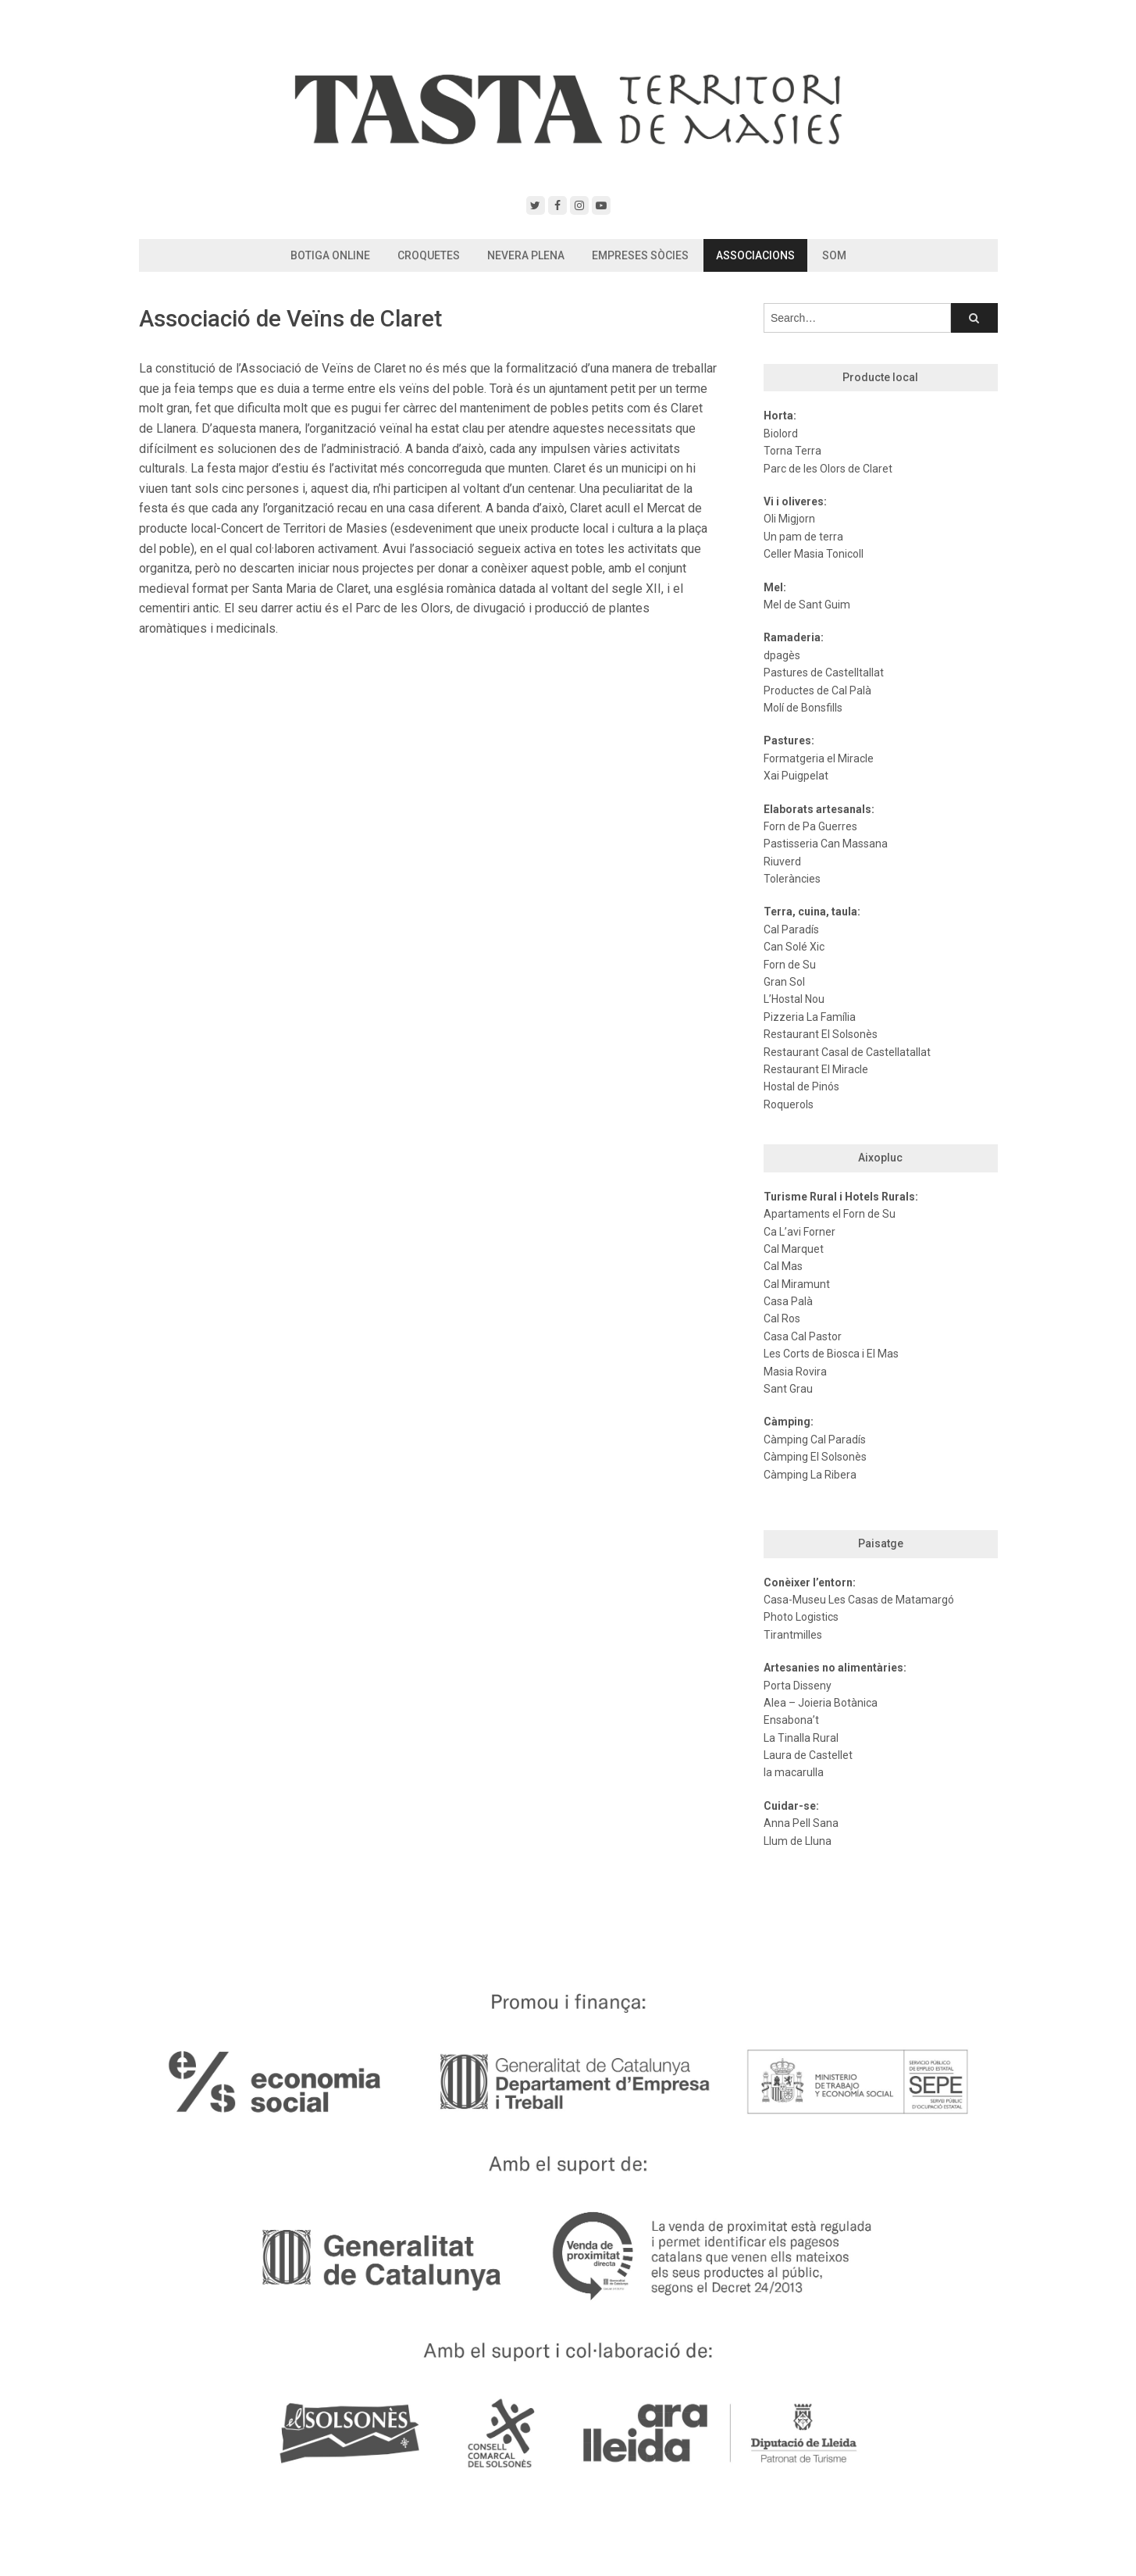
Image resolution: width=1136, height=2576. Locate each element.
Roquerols (789, 1104)
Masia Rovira (795, 1371)
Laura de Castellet (808, 1755)
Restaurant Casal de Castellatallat (847, 1052)
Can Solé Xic (794, 946)
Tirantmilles (793, 1635)
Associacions (755, 255)
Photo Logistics (801, 1617)
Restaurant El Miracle (816, 1069)
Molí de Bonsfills (803, 707)
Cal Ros (782, 1318)
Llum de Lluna (798, 1841)
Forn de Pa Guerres (810, 826)
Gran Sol (784, 982)
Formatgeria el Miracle (819, 758)
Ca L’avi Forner (799, 1232)
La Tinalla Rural (801, 1738)
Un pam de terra (803, 536)
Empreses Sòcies (640, 255)
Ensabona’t (791, 1720)
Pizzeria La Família (810, 1017)
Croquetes (428, 255)
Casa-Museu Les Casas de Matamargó (859, 1599)
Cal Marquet (794, 1249)
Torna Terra (792, 450)
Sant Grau (788, 1389)
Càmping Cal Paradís (815, 1439)
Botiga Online (330, 255)
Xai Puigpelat (796, 775)
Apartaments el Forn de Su (830, 1214)
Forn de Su (790, 964)
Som (834, 255)
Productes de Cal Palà (817, 690)
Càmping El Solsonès (815, 1456)
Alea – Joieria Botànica (821, 1703)
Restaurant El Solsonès (821, 1034)
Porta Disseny (798, 1685)
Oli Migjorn (789, 518)
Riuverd (782, 861)
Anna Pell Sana (801, 1823)
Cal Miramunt (797, 1284)
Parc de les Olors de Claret (828, 468)
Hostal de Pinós (801, 1086)
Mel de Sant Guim (807, 604)
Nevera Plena (525, 255)
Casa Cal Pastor (803, 1336)
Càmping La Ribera (810, 1474)
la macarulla (794, 1772)
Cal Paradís (791, 929)
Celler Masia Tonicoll (814, 554)
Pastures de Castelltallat (824, 672)
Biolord (781, 433)
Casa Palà (788, 1301)
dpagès (782, 655)
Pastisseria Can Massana (826, 843)
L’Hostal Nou (794, 999)
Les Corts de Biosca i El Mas (831, 1353)
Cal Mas (783, 1266)
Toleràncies (792, 878)
